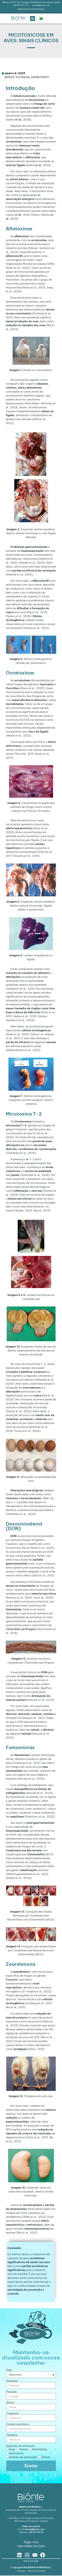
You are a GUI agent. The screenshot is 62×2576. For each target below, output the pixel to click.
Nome (10, 2403)
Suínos (24, 2450)
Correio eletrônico (17, 2424)
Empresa (11, 2381)
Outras (46, 2457)
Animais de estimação (23, 2457)
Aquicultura (16, 2453)
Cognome (12, 2414)
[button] (32, 18)
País (9, 2370)
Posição (11, 2392)
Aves (12, 2450)
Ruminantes (39, 2450)
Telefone (11, 2435)
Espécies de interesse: (20, 2446)
